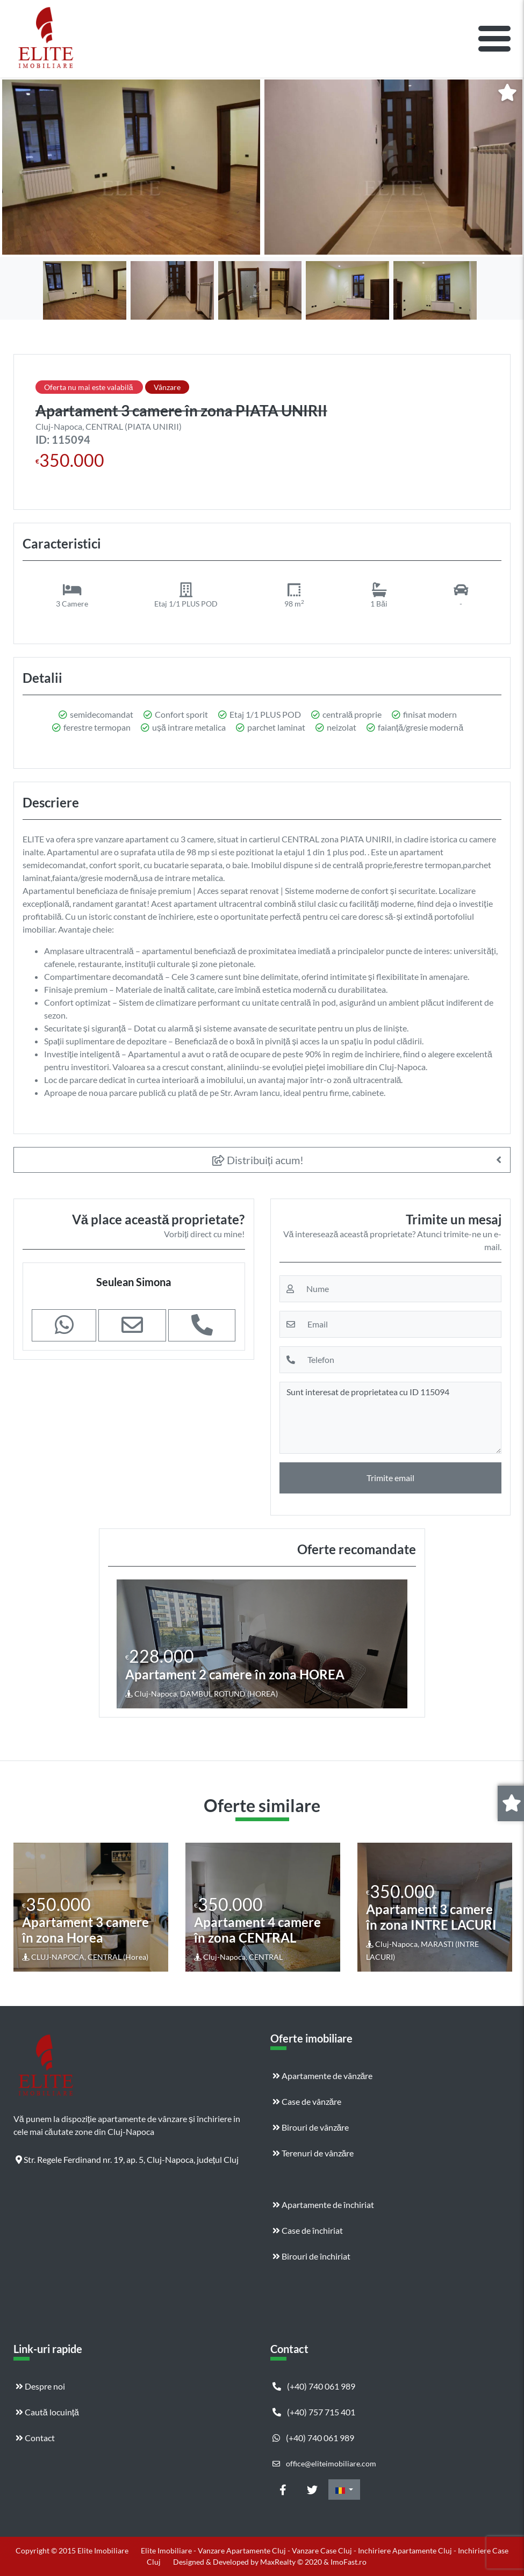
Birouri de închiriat (311, 2256)
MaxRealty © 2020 (292, 2561)
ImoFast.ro (349, 2561)
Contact (35, 2438)
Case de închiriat (307, 2230)
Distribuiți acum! (258, 1159)
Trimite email (390, 1478)
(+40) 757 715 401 (313, 2412)
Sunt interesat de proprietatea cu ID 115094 (390, 1417)
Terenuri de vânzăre (313, 2153)
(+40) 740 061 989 (313, 2386)
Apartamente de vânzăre (322, 2075)
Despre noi (40, 2386)
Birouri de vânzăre (310, 2127)
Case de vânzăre (307, 2101)
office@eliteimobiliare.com (324, 2463)
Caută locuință (47, 2412)
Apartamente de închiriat (323, 2204)
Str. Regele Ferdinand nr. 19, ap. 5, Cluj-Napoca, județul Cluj (127, 2159)
